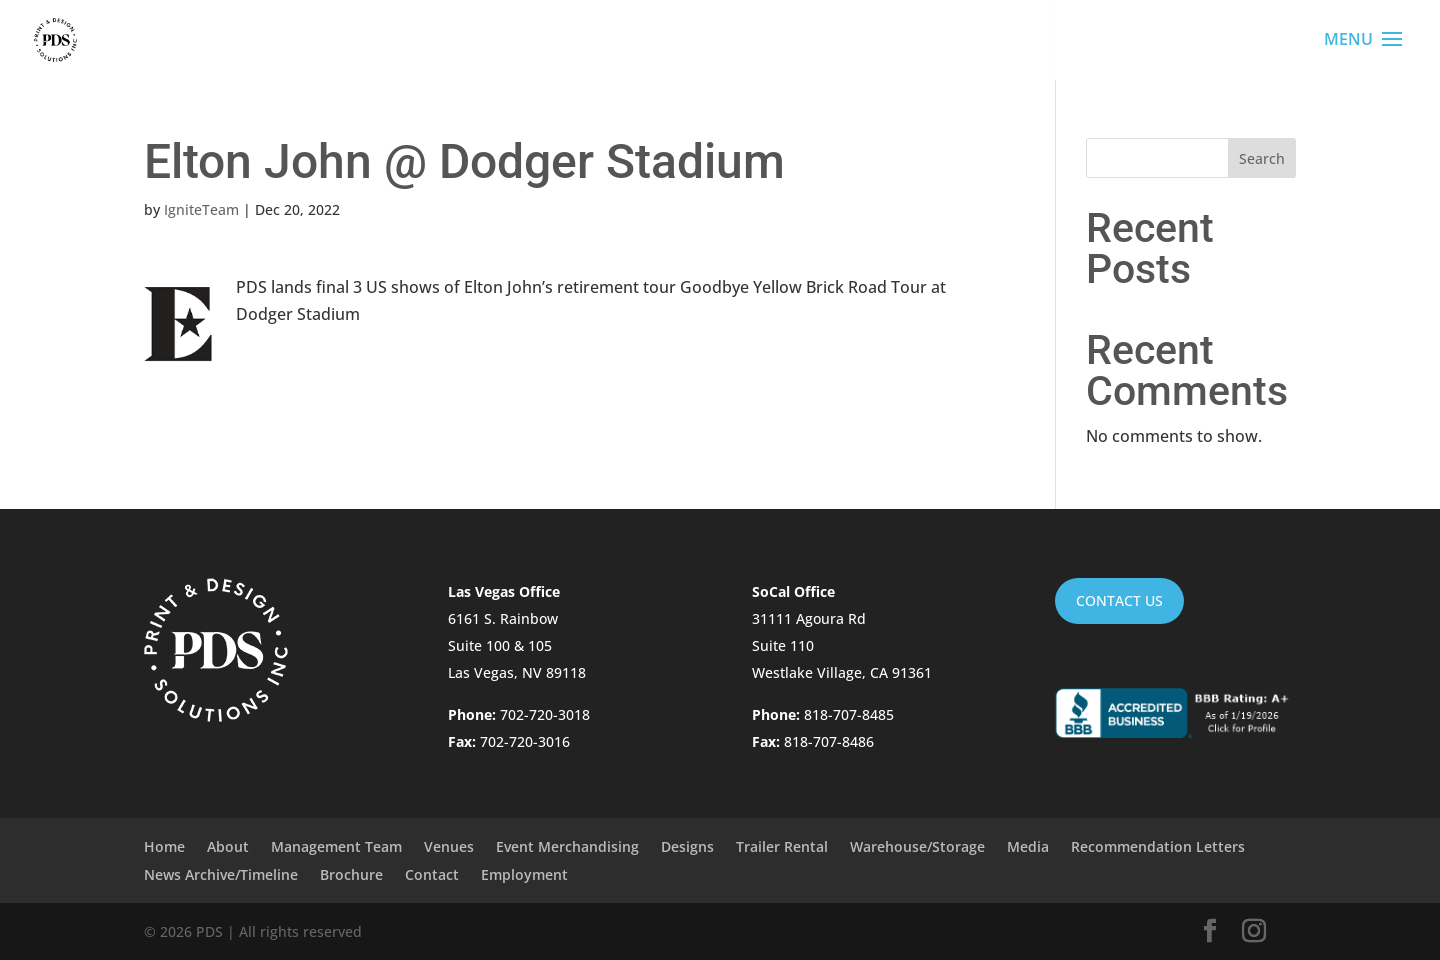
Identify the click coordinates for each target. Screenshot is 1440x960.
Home (164, 846)
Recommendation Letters (1158, 846)
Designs (687, 846)
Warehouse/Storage (917, 846)
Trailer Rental (782, 846)
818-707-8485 (849, 714)
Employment (524, 874)
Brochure (351, 874)
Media (1028, 846)
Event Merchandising (567, 846)
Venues (449, 846)
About (228, 846)
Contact (432, 874)
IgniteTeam (201, 209)
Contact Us (1119, 600)
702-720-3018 (545, 714)
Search (1262, 158)
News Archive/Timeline (221, 874)
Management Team (336, 846)
